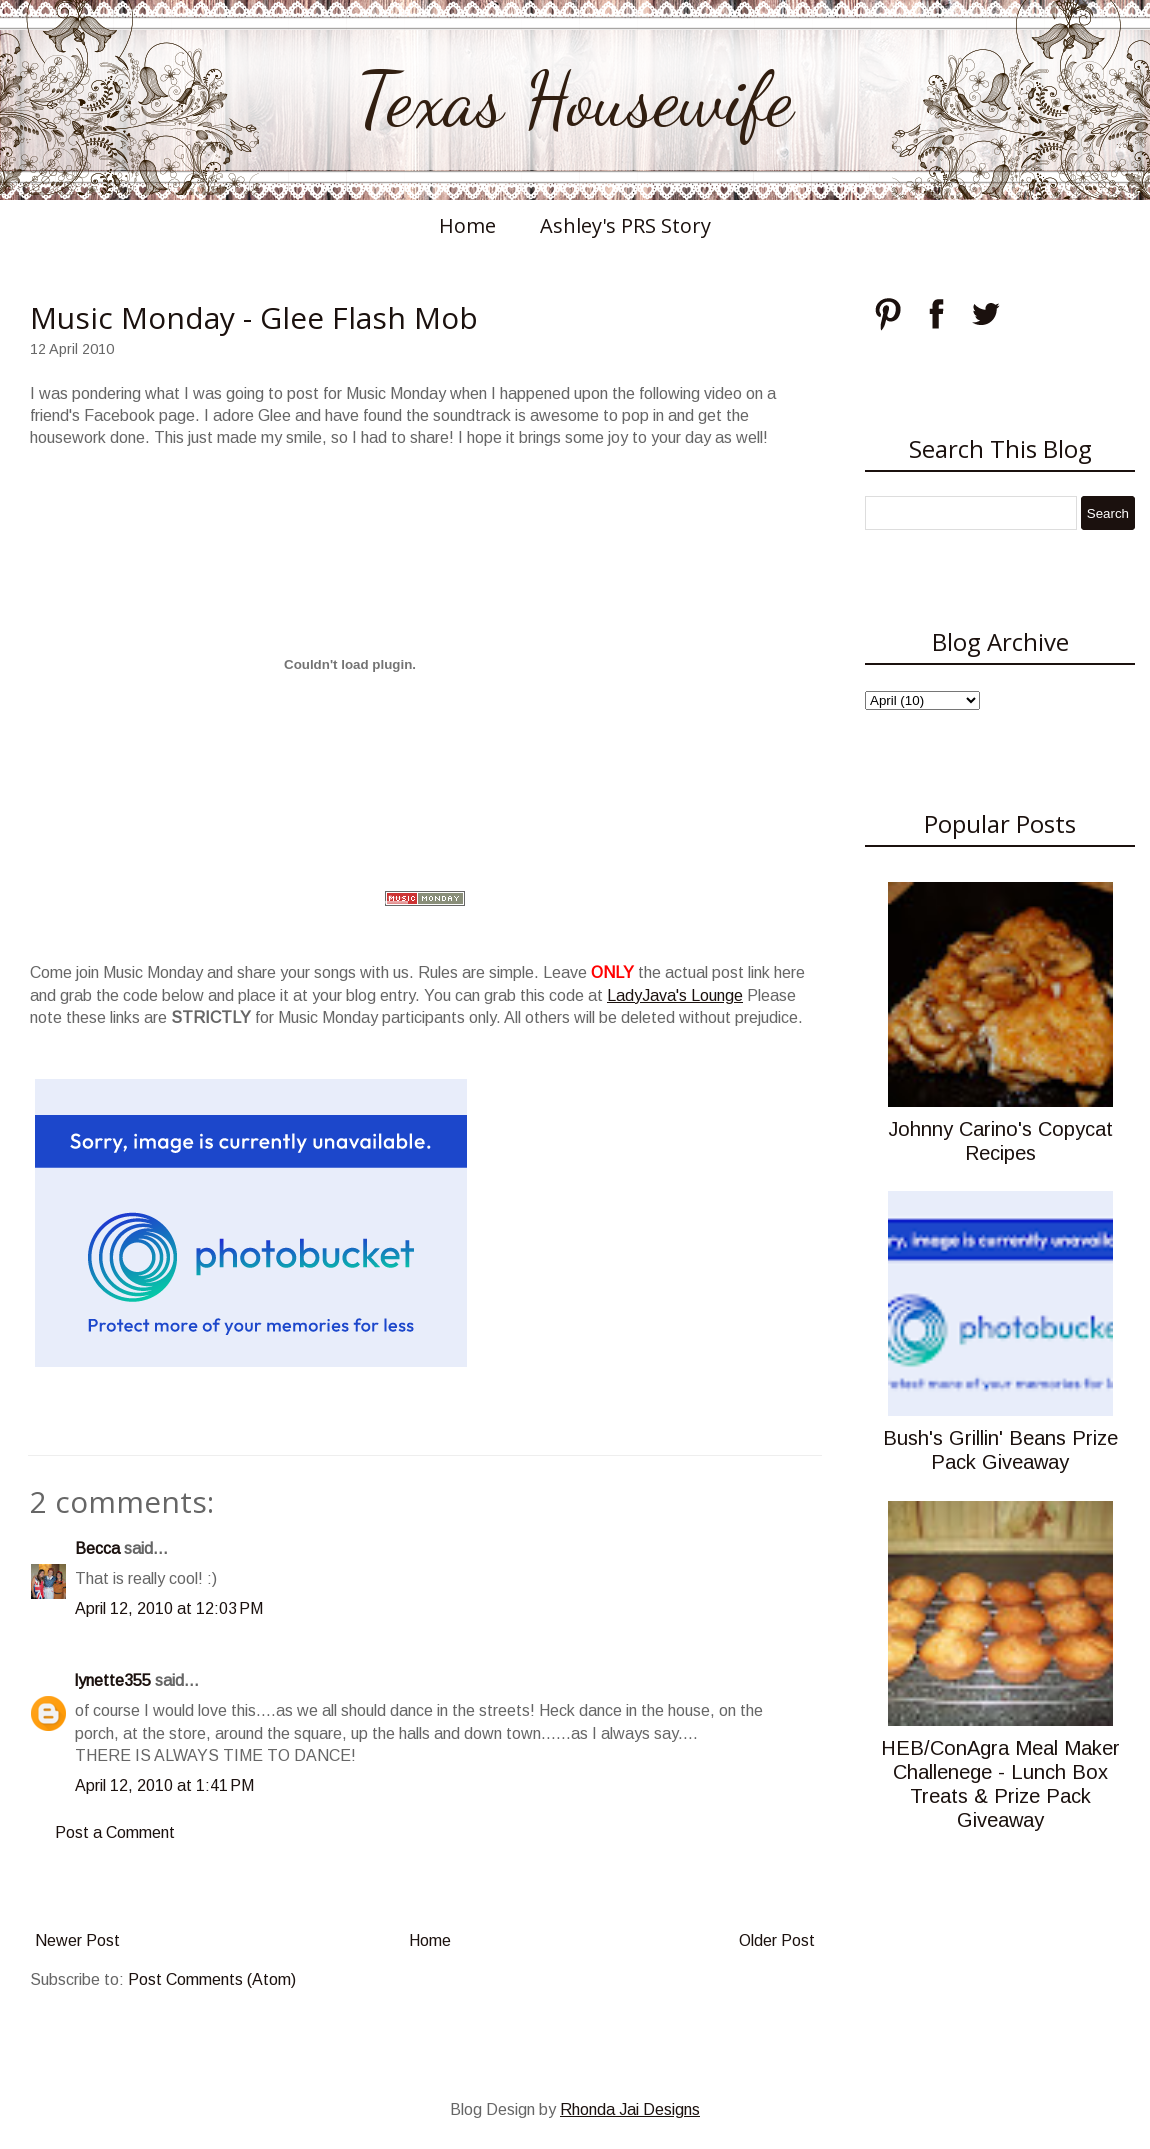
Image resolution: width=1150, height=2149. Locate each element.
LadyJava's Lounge (675, 995)
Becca (97, 1548)
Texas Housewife (575, 100)
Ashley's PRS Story (625, 225)
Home (467, 225)
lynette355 (113, 1680)
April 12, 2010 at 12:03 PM (169, 1608)
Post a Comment (115, 1832)
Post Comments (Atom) (212, 1979)
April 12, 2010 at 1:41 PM (164, 1785)
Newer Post (77, 1940)
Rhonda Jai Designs (630, 2109)
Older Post (777, 1940)
